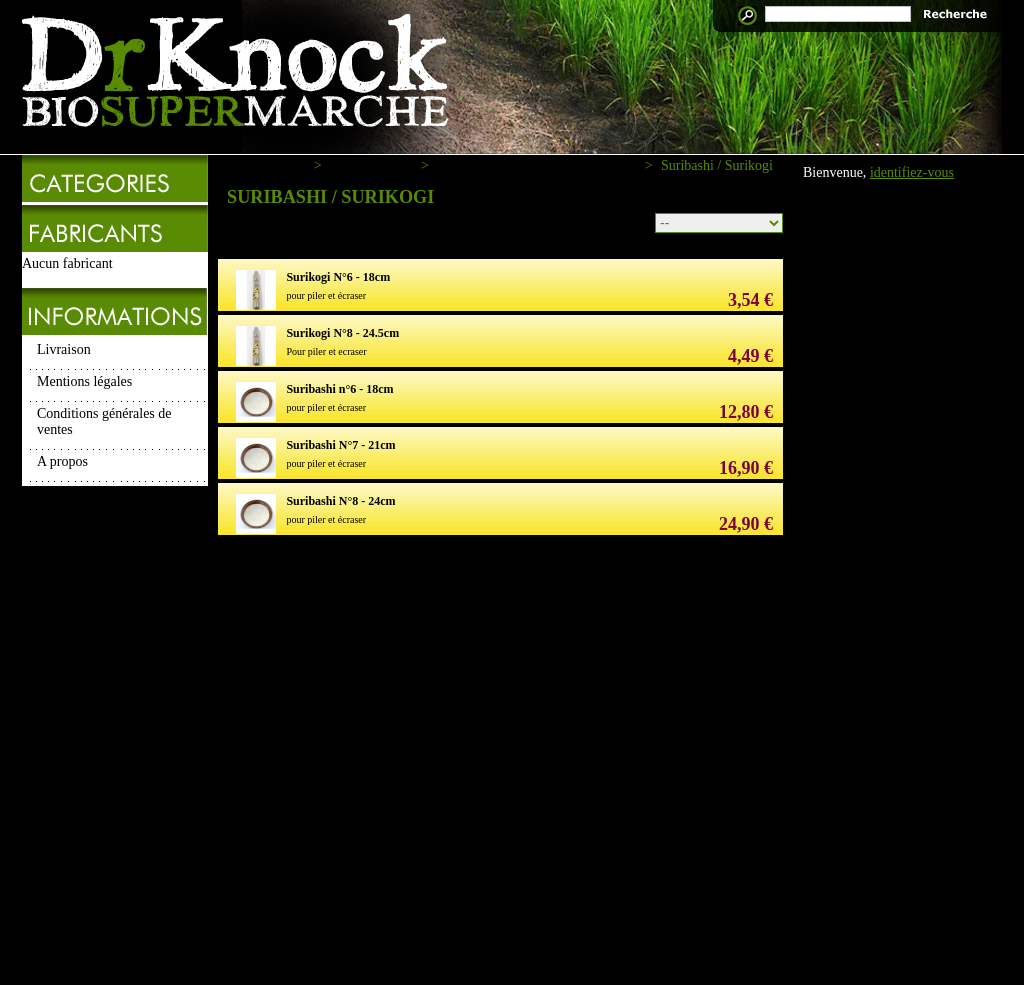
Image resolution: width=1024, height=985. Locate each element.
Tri (637, 220)
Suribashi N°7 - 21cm (340, 445)
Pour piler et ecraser (326, 351)
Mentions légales (84, 381)
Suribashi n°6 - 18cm (339, 389)
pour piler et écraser (326, 295)
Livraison (64, 349)
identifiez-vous (912, 172)
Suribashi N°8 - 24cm (340, 501)
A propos (62, 461)
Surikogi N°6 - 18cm (338, 277)
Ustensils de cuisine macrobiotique (536, 165)
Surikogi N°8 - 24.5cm (342, 333)
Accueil (284, 165)
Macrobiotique (371, 165)
